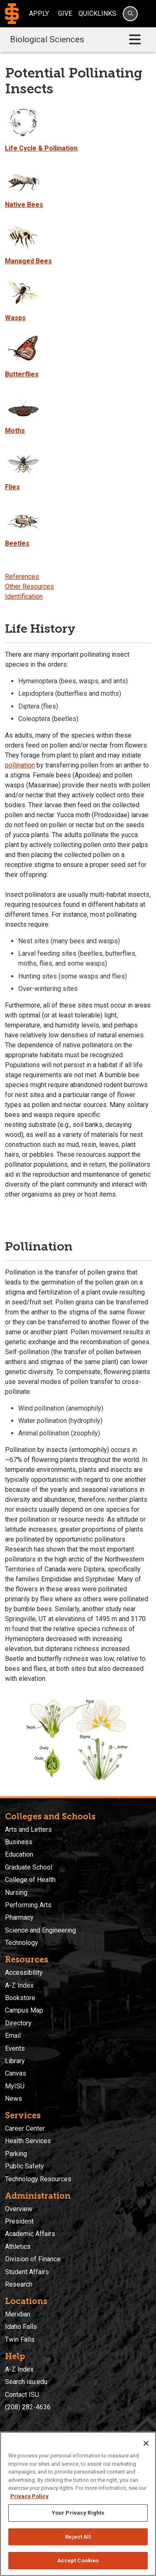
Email (13, 2035)
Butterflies (22, 374)
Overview (18, 2209)
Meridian (17, 2314)
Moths (15, 431)
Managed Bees (28, 261)
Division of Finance (33, 2259)
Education (19, 1854)
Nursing (16, 1892)
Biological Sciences (47, 39)
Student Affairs (27, 2272)
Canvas (15, 2073)
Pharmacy (19, 1917)
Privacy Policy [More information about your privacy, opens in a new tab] (29, 2496)
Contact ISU (22, 2395)
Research (18, 2284)
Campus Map (24, 2010)
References (22, 576)
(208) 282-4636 (28, 2407)
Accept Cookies (78, 2560)
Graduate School (28, 1867)
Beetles (17, 543)
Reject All (77, 2537)
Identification (24, 596)
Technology (21, 1943)
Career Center (25, 2128)
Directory (18, 2023)
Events (15, 2048)
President (19, 2221)
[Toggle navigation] (135, 39)
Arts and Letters (28, 1829)
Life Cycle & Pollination (41, 148)
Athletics (18, 2247)
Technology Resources (38, 2179)
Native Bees (24, 205)
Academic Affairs (30, 2234)
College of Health (30, 1880)
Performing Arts (28, 1905)
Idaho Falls (21, 2327)
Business (18, 1842)
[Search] (130, 13)
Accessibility (24, 1972)
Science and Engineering (40, 1930)
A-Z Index (19, 1985)
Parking (16, 2154)
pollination (20, 765)
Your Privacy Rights (78, 2513)
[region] (78, 2504)
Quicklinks (97, 13)
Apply (39, 13)
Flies (12, 487)
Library (15, 2061)
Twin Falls (19, 2339)
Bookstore (20, 1998)
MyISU (14, 2086)
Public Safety (24, 2166)
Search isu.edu (26, 2382)
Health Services (28, 2141)
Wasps (15, 318)
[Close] (146, 2443)
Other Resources (29, 586)
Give (65, 13)
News (13, 2099)
